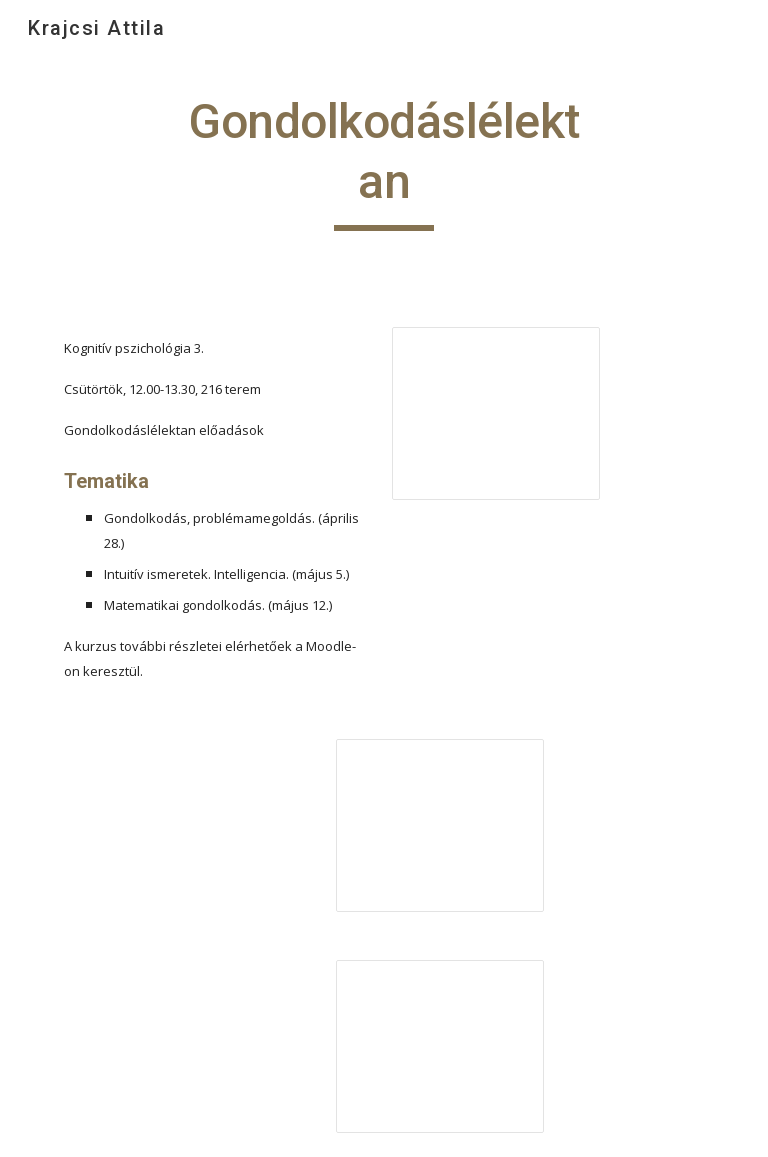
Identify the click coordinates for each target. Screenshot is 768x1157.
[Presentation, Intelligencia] (439, 1046)
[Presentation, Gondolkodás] (495, 413)
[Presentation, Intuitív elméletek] (439, 825)
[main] (383, 161)
